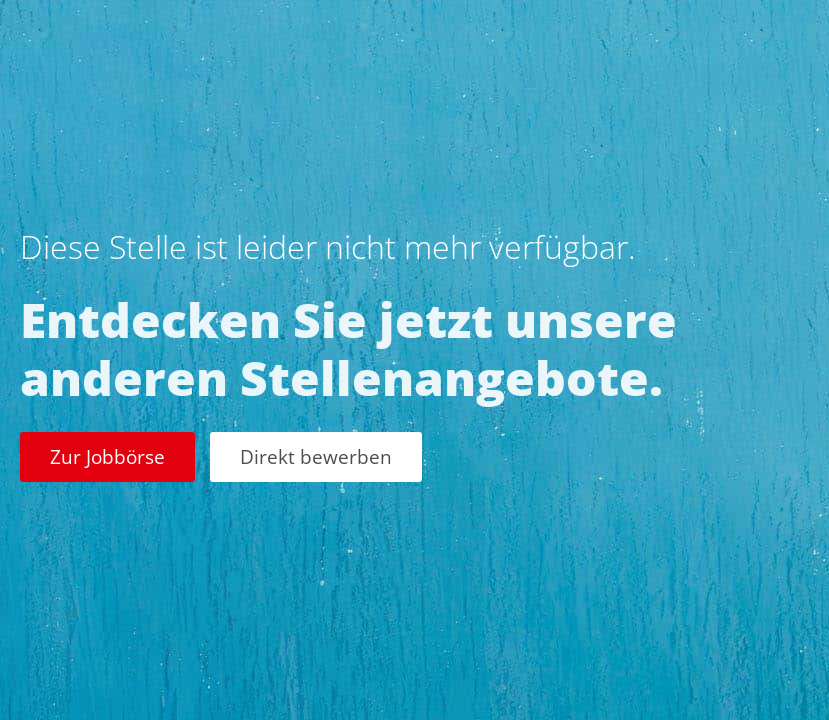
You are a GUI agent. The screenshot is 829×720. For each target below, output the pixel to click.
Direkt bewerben (316, 456)
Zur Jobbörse (107, 456)
